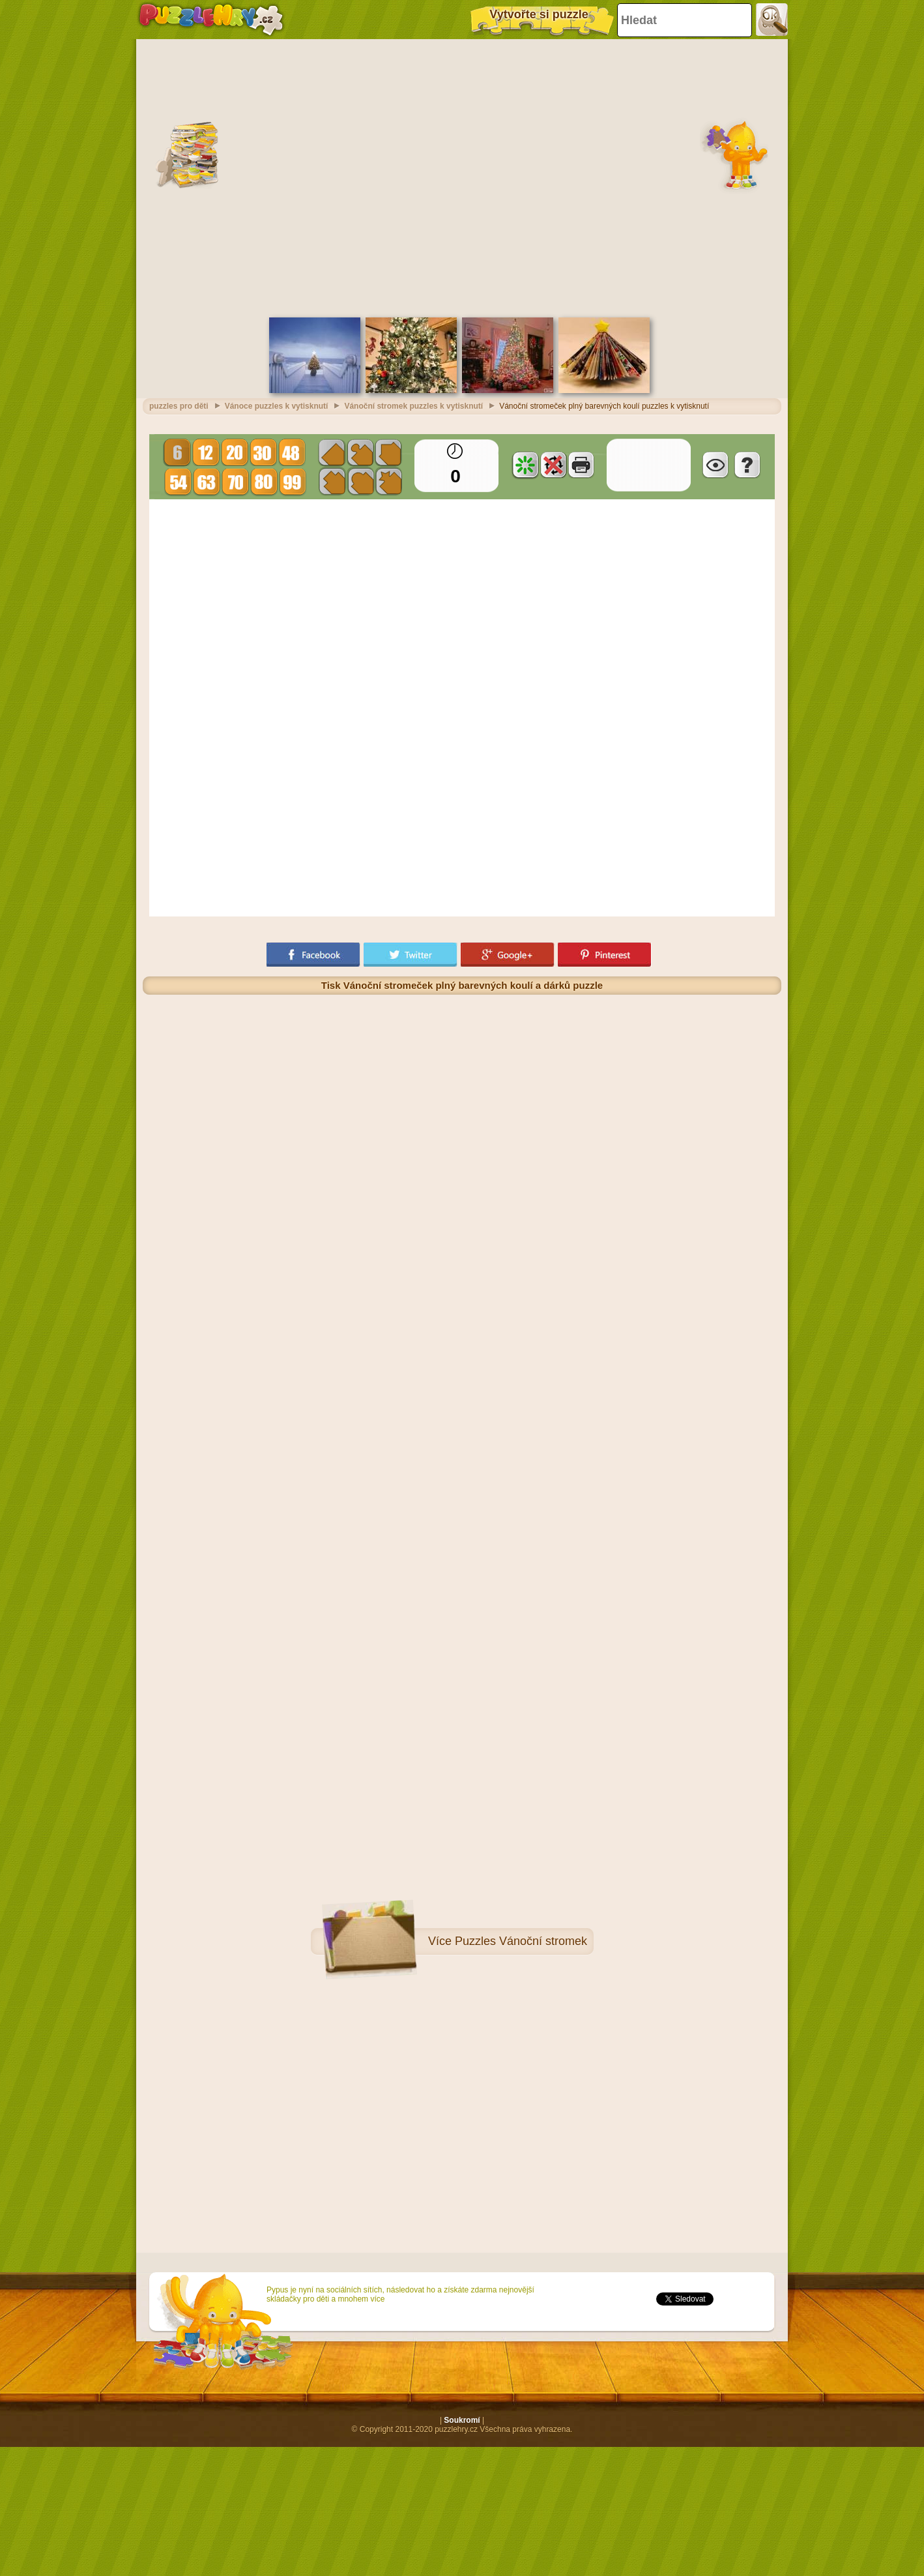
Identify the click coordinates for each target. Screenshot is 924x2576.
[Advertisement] (264, 176)
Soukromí (462, 2420)
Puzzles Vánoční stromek (521, 1941)
